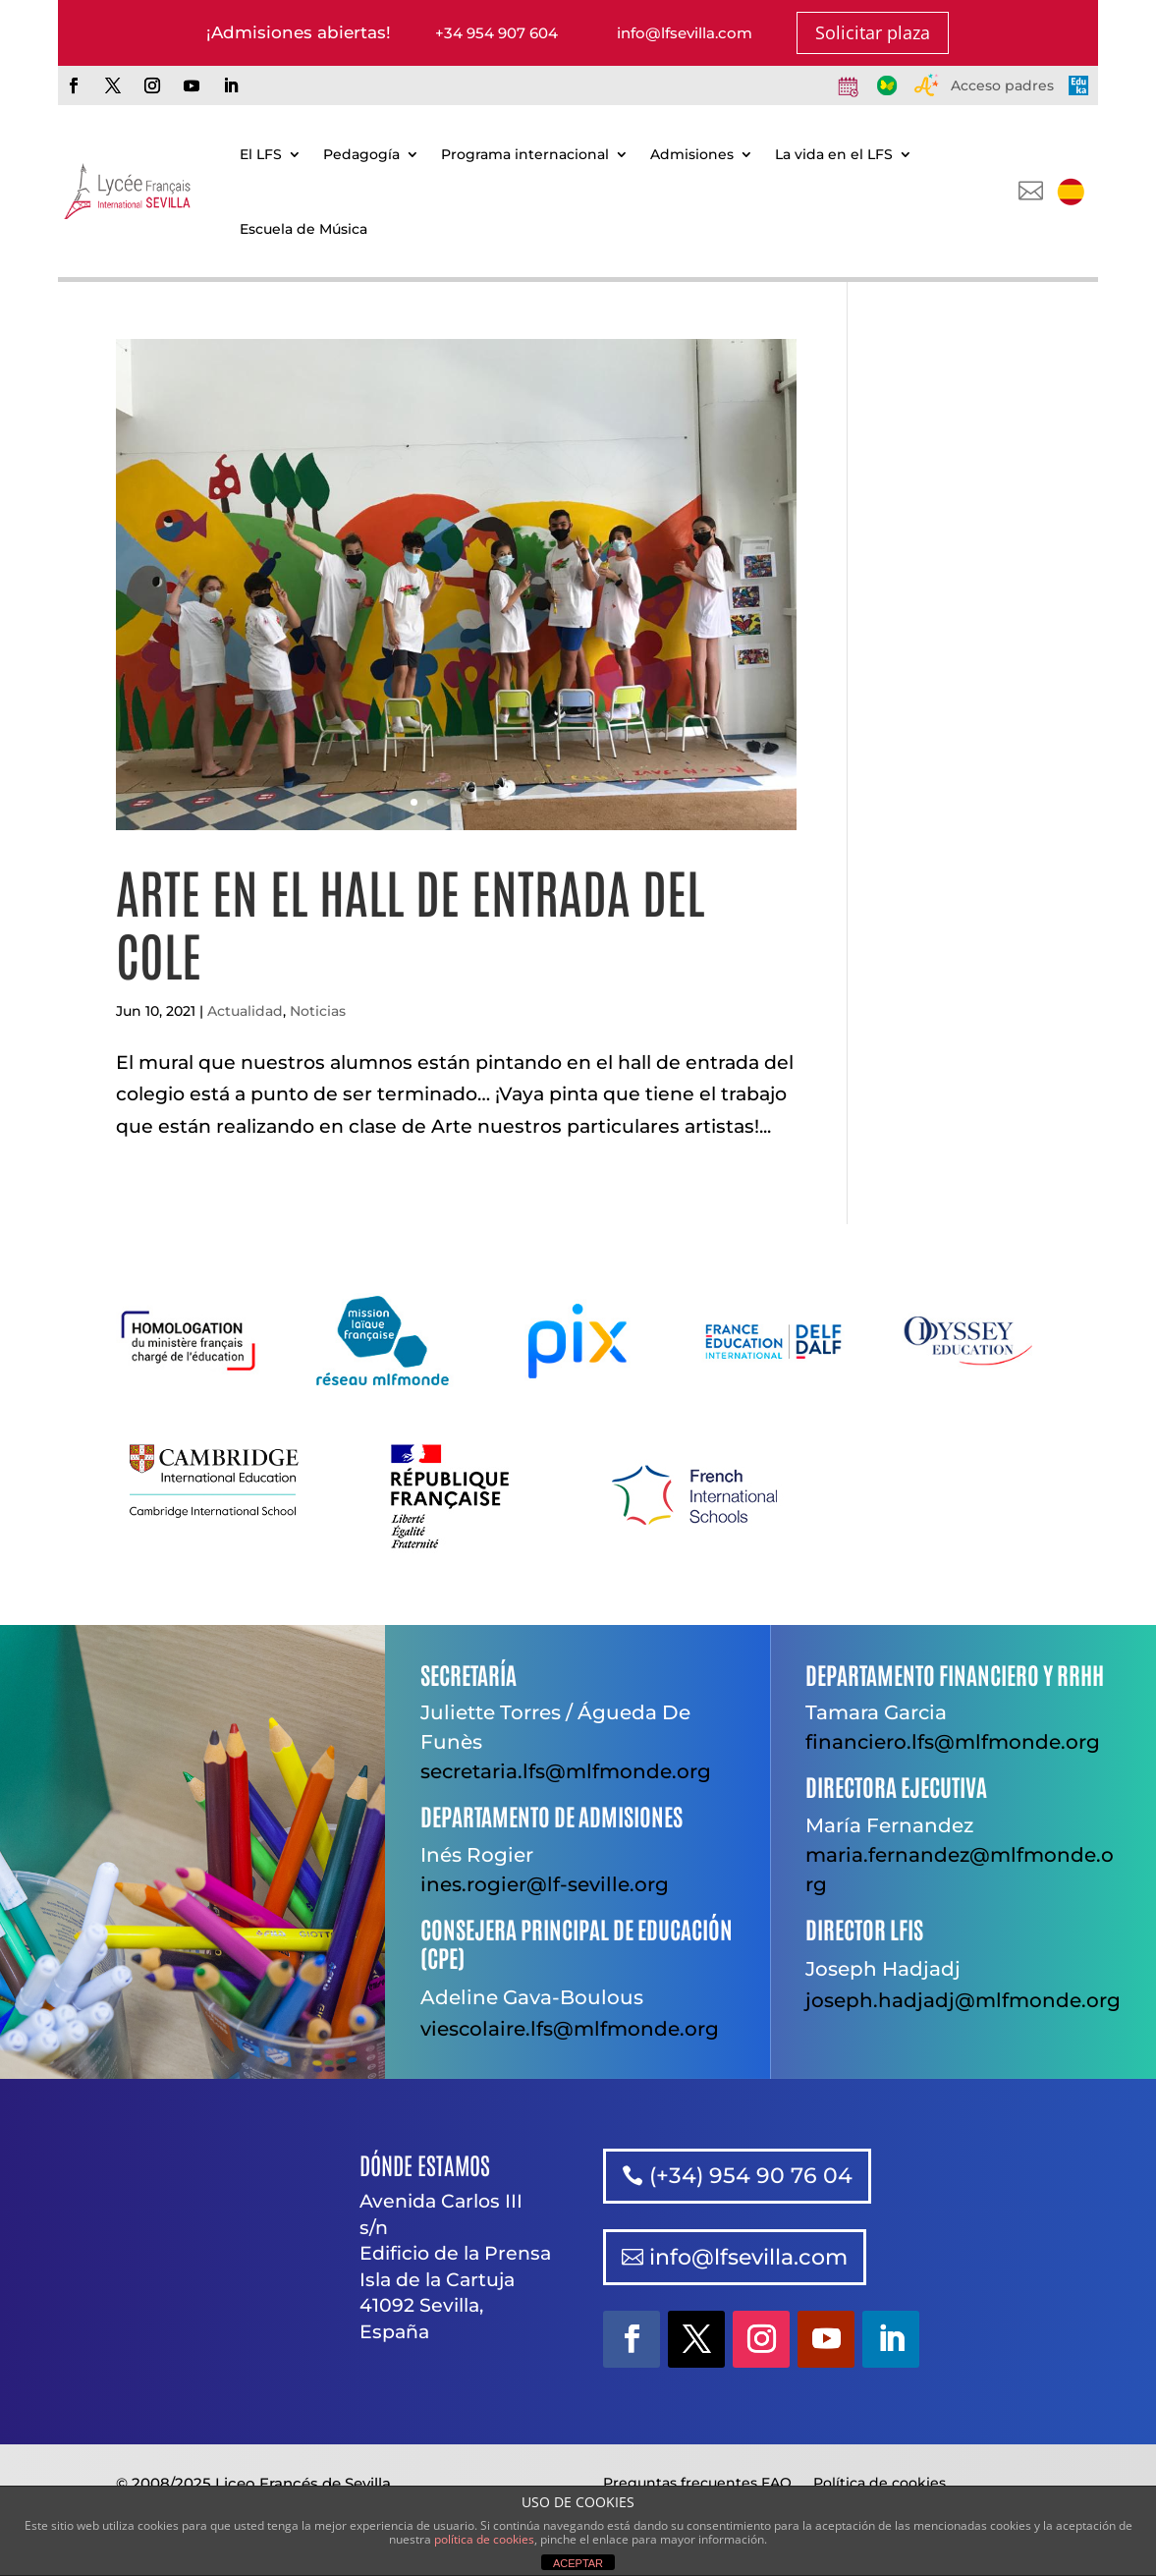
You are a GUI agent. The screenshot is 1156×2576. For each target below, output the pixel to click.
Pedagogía (361, 154)
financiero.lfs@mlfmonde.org (952, 1742)
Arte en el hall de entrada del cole (410, 921)
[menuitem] (1070, 191)
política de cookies (484, 2539)
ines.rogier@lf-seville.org (544, 1884)
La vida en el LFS (834, 154)
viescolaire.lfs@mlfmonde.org (569, 2029)
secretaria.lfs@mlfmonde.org (565, 1771)
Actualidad (245, 1011)
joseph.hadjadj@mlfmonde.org (963, 2000)
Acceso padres (1002, 85)
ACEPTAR (578, 2563)
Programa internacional (525, 154)
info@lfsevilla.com (684, 33)
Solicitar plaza (872, 32)
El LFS (261, 154)
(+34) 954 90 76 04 (751, 2175)
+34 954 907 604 (496, 33)
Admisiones (692, 154)
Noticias (318, 1011)
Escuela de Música (303, 229)
